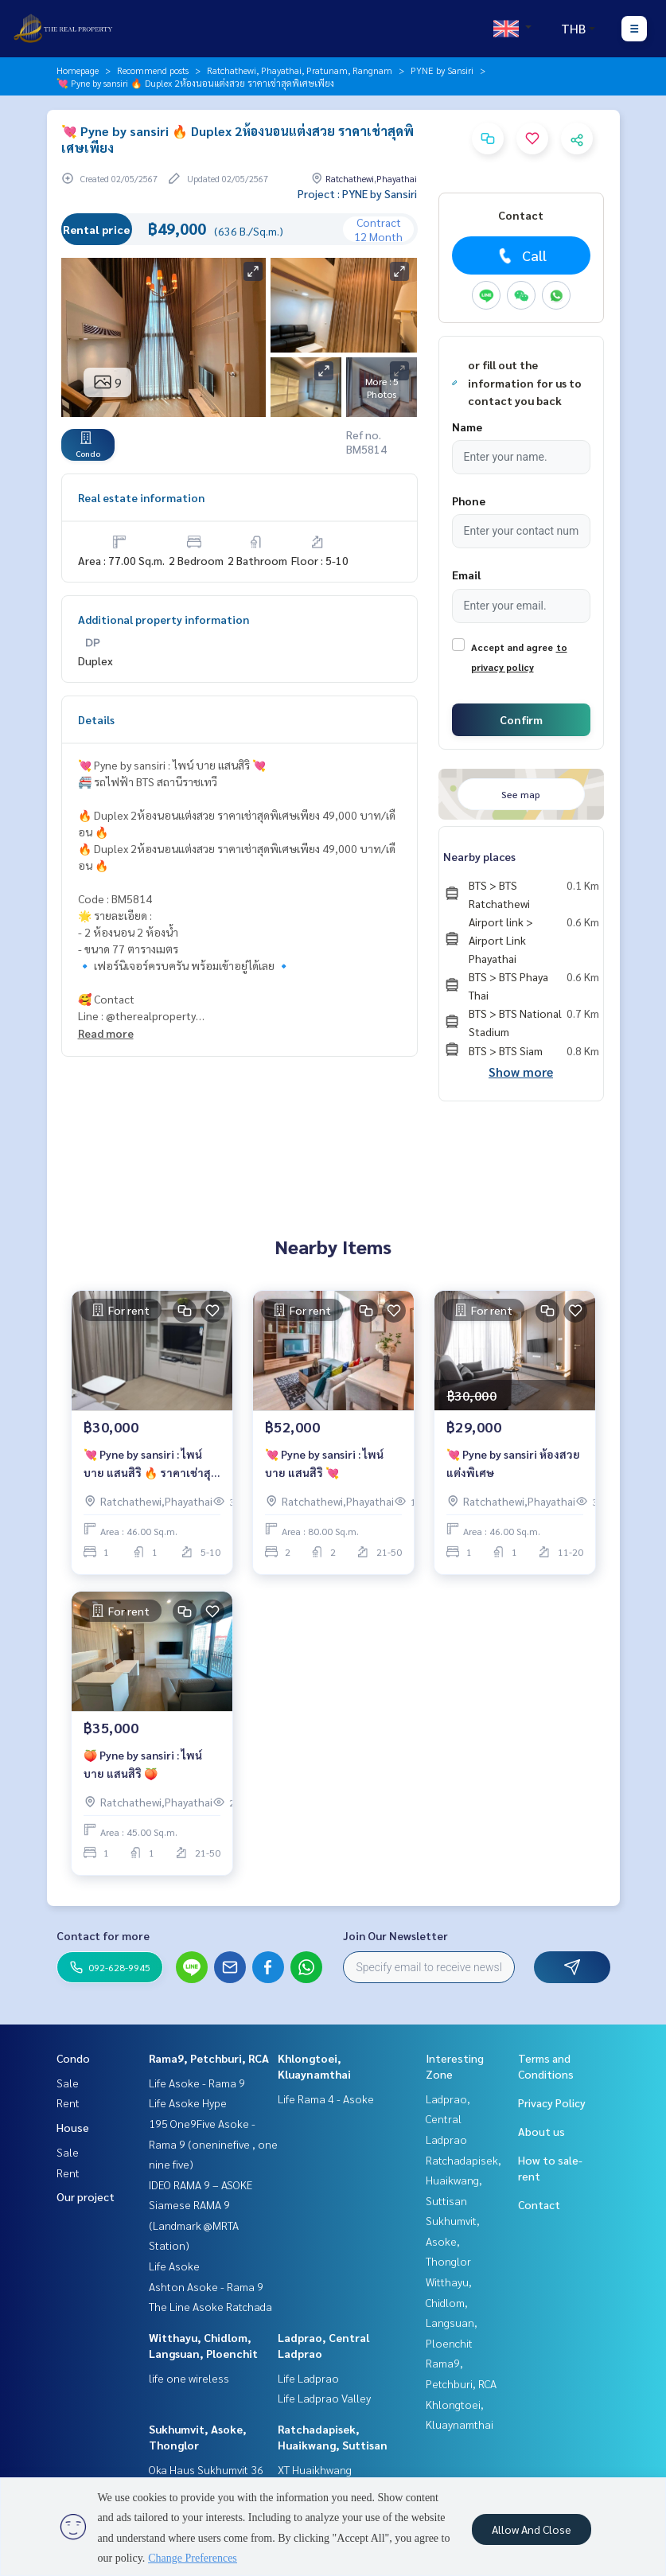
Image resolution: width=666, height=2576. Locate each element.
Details (96, 719)
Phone (468, 500)
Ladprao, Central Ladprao (448, 2118)
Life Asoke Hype (188, 2102)
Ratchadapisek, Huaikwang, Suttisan (463, 2180)
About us (541, 2131)
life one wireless (189, 2378)
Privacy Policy (552, 2102)
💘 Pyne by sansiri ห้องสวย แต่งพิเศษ (513, 1463)
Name (467, 426)
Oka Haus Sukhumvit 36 (206, 2469)
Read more (106, 1033)
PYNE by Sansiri (442, 70)
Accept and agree (512, 647)
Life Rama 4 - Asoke (326, 2098)
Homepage (77, 70)
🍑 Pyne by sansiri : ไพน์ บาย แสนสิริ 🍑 (143, 1764)
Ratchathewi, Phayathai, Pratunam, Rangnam (299, 70)
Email (466, 574)
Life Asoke (174, 2265)
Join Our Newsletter (395, 1935)
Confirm (521, 719)
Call (521, 255)
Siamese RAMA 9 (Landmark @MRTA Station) (194, 2224)
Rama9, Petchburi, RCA (209, 2058)
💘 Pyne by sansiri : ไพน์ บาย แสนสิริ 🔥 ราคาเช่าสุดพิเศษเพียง (151, 1464)
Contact (539, 2204)
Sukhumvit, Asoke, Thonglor (453, 2240)
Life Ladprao (308, 2378)
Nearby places (479, 856)
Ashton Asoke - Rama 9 (206, 2286)
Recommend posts (153, 70)
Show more (521, 1071)
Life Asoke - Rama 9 (197, 2082)
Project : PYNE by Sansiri (357, 193)
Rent (68, 2102)
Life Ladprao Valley (324, 2398)
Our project (85, 2196)
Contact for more (103, 1935)
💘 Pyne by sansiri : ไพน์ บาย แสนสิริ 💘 (324, 1463)
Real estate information (141, 497)
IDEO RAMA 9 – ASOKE (200, 2184)
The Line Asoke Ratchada (210, 2306)
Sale (67, 2082)
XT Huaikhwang (315, 2469)
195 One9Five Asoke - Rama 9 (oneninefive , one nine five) (213, 2143)
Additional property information (163, 619)
